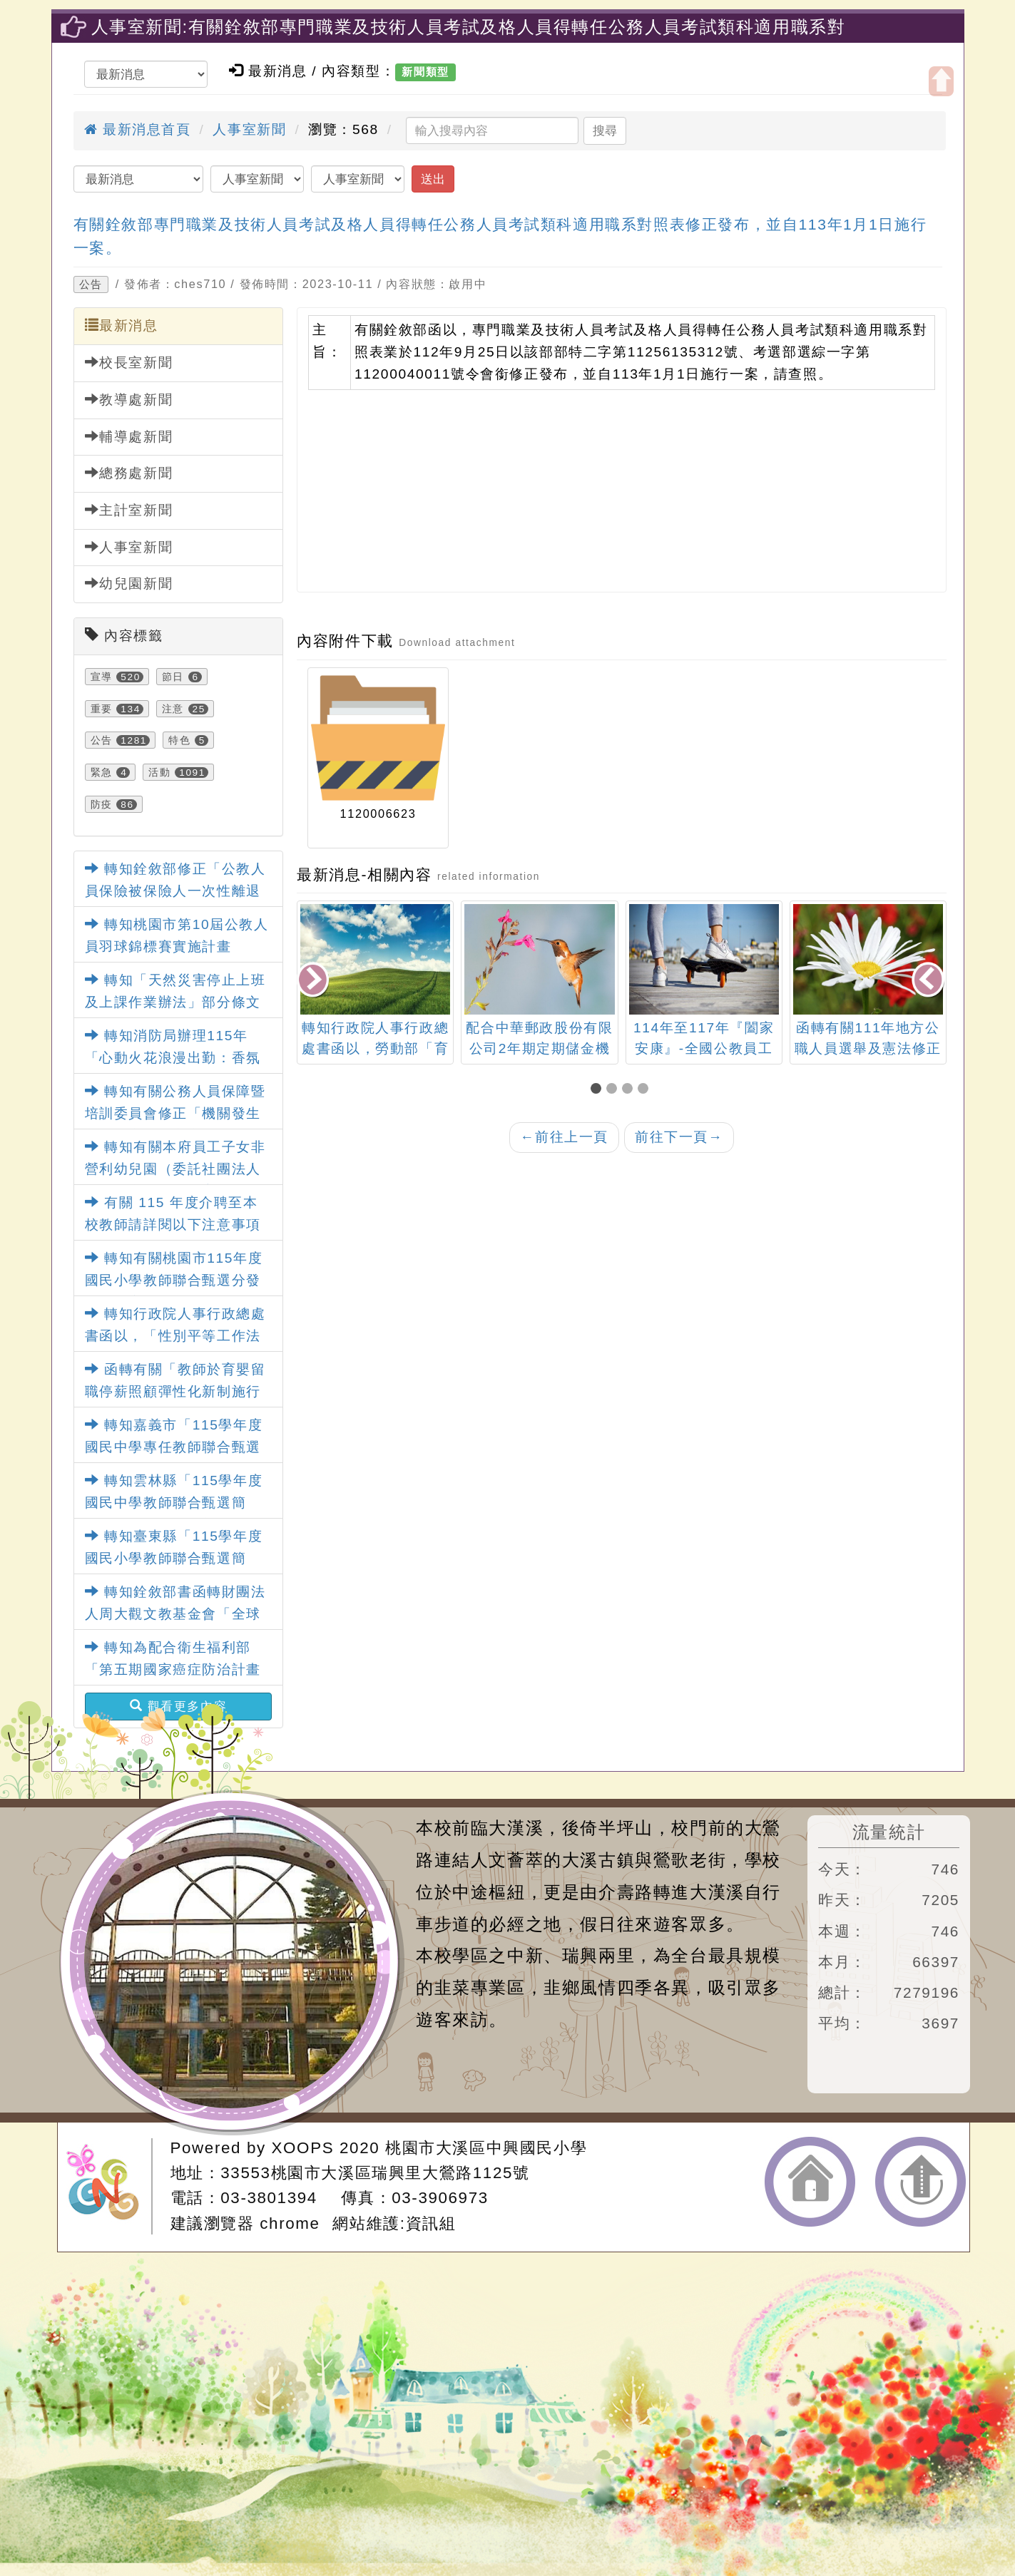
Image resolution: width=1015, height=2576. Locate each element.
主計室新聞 (129, 510)
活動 (159, 772)
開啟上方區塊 (941, 81)
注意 (173, 708)
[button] (598, 1090)
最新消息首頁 (137, 129)
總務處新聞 (129, 473)
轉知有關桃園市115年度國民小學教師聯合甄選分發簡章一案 (174, 1280)
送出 (433, 179)
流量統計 (888, 1832)
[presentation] (314, 981)
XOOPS (303, 2148)
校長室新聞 (129, 362)
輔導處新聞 (129, 436)
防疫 (102, 804)
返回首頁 (810, 2182)
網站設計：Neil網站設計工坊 (109, 2186)
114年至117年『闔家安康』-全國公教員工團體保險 (703, 1048)
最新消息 (121, 325)
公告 (91, 284)
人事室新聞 (249, 129)
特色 (179, 740)
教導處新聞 (129, 399)
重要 (102, 708)
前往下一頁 (679, 1136)
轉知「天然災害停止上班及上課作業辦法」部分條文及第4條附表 (175, 1002)
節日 (173, 676)
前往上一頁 (564, 1136)
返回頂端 (920, 2182)
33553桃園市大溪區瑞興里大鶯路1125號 (374, 2173)
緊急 (102, 772)
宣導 (102, 676)
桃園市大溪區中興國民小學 (486, 2148)
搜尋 (605, 130)
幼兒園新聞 (129, 583)
